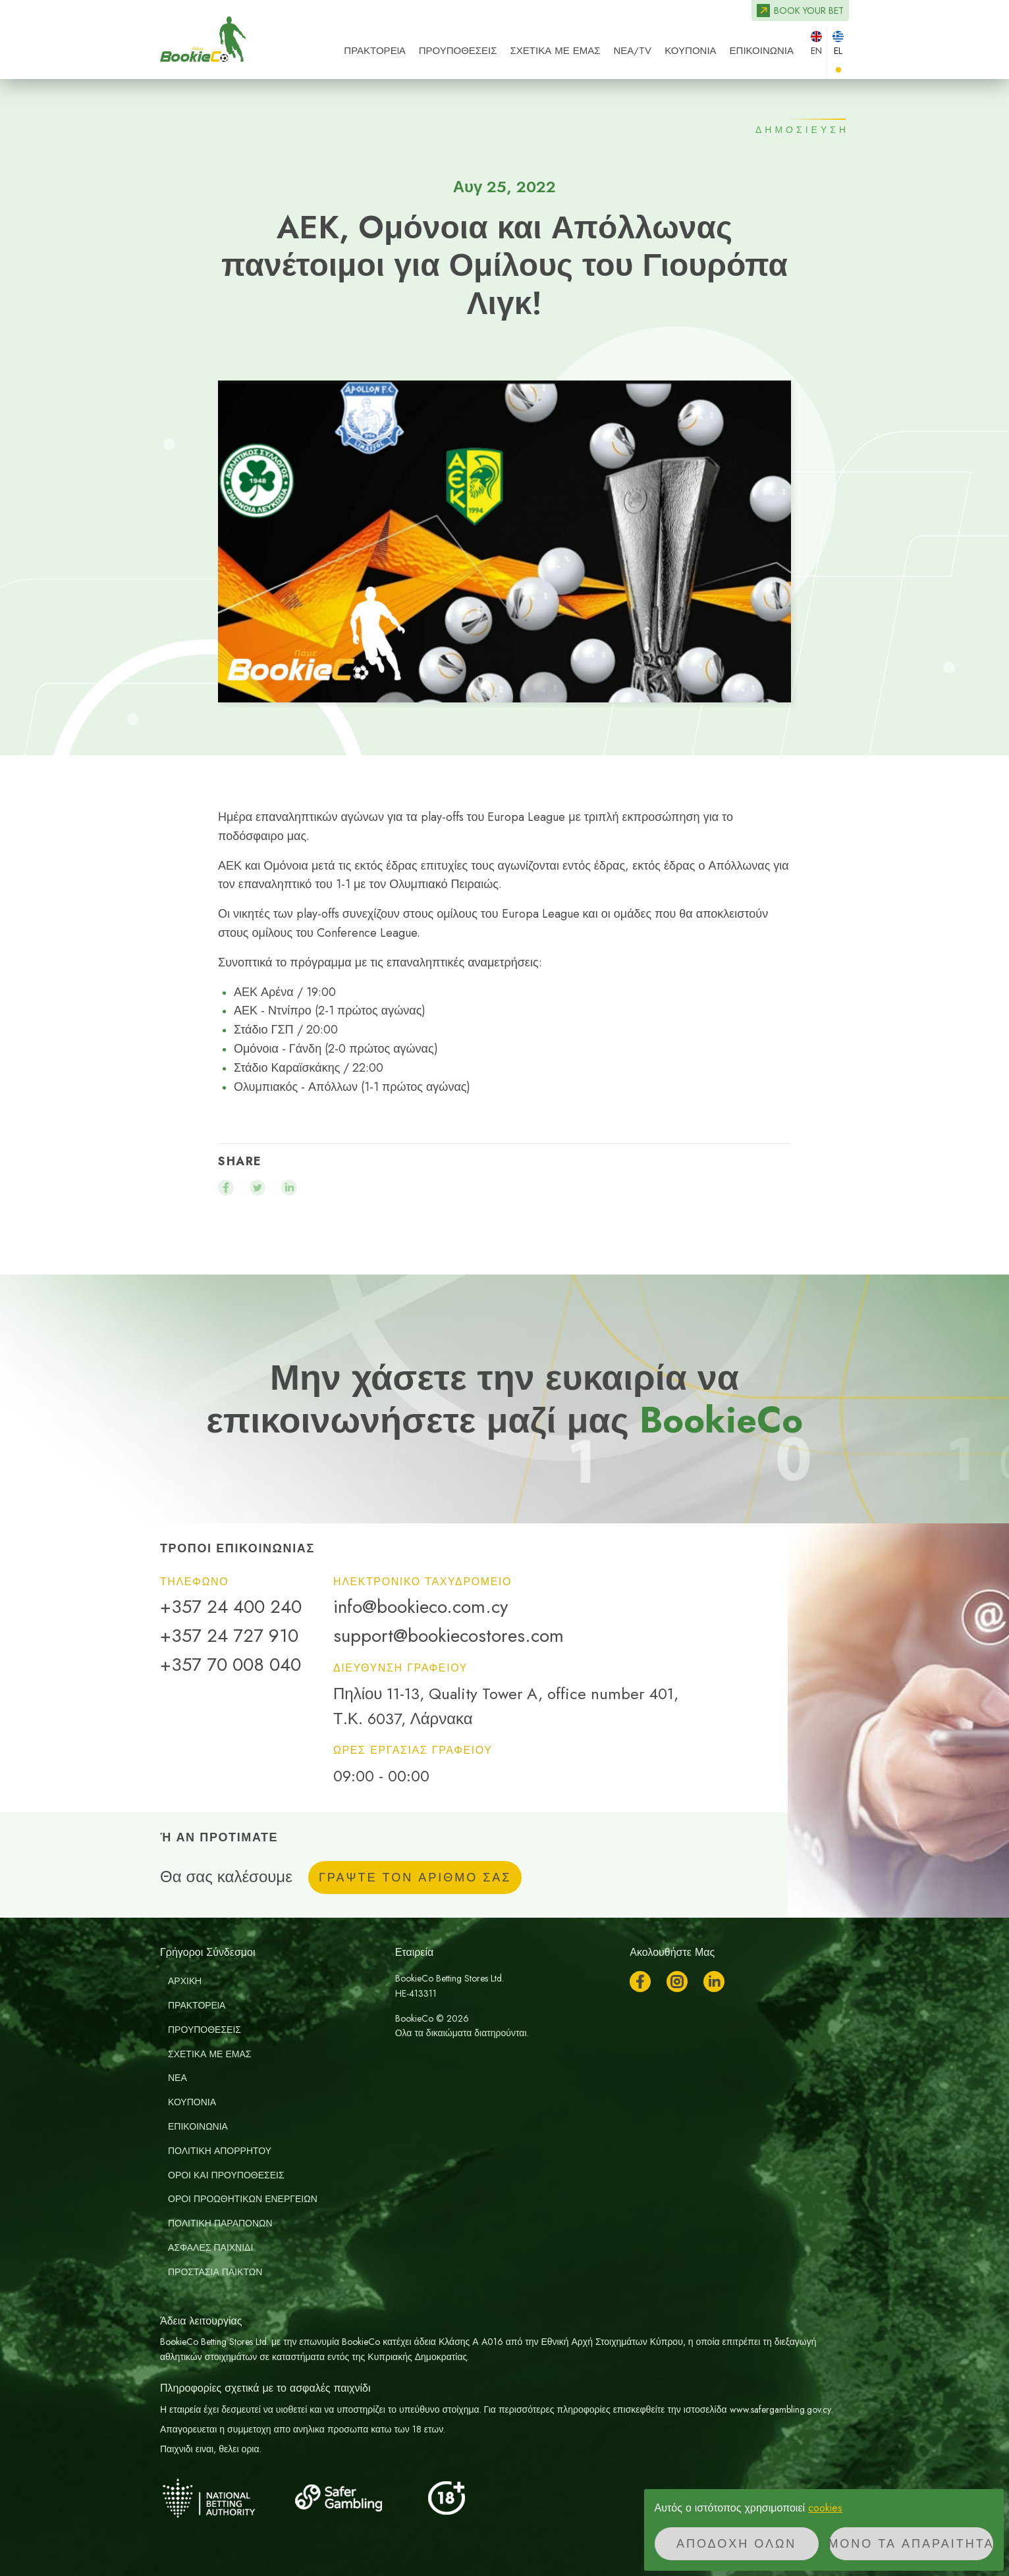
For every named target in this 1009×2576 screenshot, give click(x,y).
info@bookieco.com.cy (420, 1607)
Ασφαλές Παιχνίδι (210, 2247)
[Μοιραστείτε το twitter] (257, 1188)
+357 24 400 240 (231, 1607)
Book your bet (809, 10)
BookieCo (203, 39)
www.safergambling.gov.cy (780, 2409)
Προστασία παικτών (215, 2271)
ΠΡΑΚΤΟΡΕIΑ (374, 50)
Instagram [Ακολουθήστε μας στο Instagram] (677, 1981)
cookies (825, 2507)
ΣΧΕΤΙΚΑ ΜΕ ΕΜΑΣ (555, 50)
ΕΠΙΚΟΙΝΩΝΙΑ (762, 50)
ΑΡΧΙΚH (185, 1980)
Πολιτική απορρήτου (219, 2150)
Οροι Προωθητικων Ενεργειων (242, 2198)
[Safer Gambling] (357, 2498)
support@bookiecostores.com (448, 1636)
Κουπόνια (690, 50)
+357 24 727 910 (229, 1636)
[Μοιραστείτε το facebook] (226, 1188)
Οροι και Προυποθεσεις (226, 2175)
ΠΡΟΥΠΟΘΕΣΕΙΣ (458, 50)
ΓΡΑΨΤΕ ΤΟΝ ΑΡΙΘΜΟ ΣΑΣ (415, 1877)
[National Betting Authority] (226, 2498)
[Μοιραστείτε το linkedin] (289, 1188)
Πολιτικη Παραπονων (220, 2223)
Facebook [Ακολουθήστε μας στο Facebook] (640, 1981)
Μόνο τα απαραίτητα (911, 2543)
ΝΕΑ (177, 2077)
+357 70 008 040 (230, 1665)
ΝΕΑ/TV (632, 50)
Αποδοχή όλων (736, 2543)
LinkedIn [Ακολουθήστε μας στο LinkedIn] (713, 1981)
